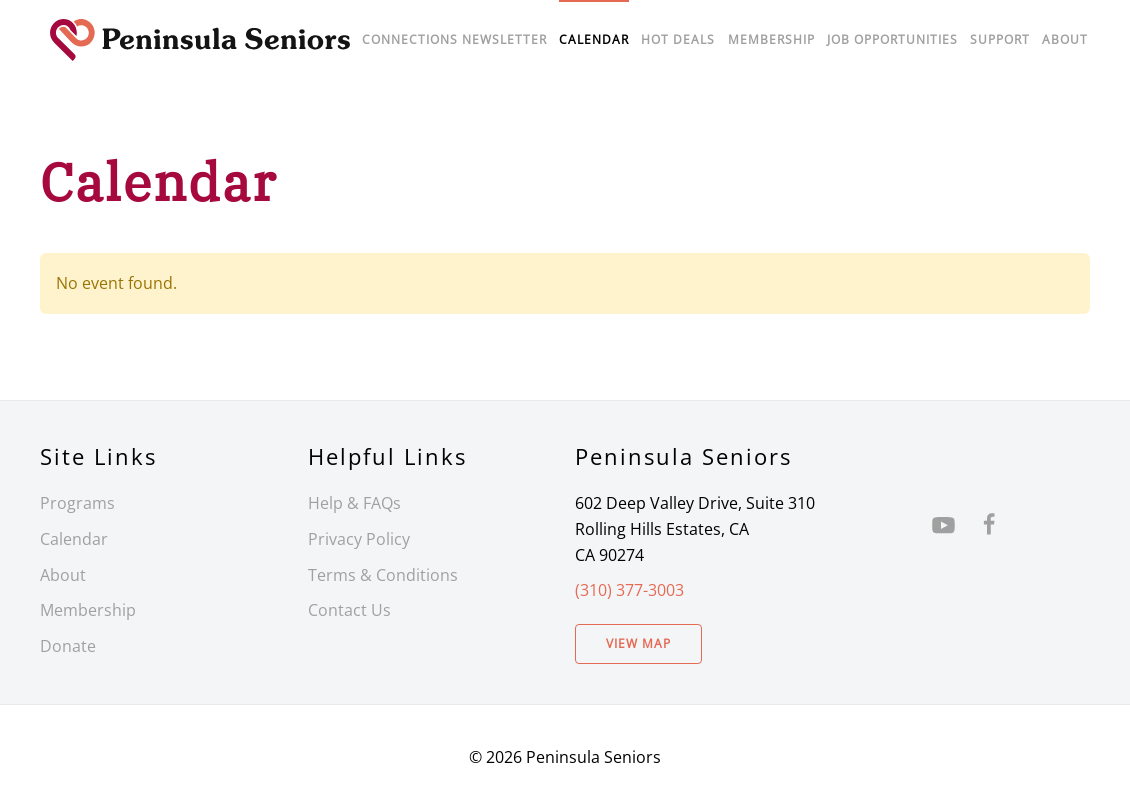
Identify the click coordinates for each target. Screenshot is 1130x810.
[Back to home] (200, 40)
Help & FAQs (354, 503)
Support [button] (1000, 39)
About (1065, 39)
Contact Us (349, 610)
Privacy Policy (359, 539)
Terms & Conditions (383, 575)
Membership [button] (771, 39)
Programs (77, 503)
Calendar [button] (594, 39)
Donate (68, 646)
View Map (638, 643)
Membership (88, 610)
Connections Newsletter (454, 39)
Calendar (74, 539)
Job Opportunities (892, 39)
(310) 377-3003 (629, 590)
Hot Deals (678, 39)
